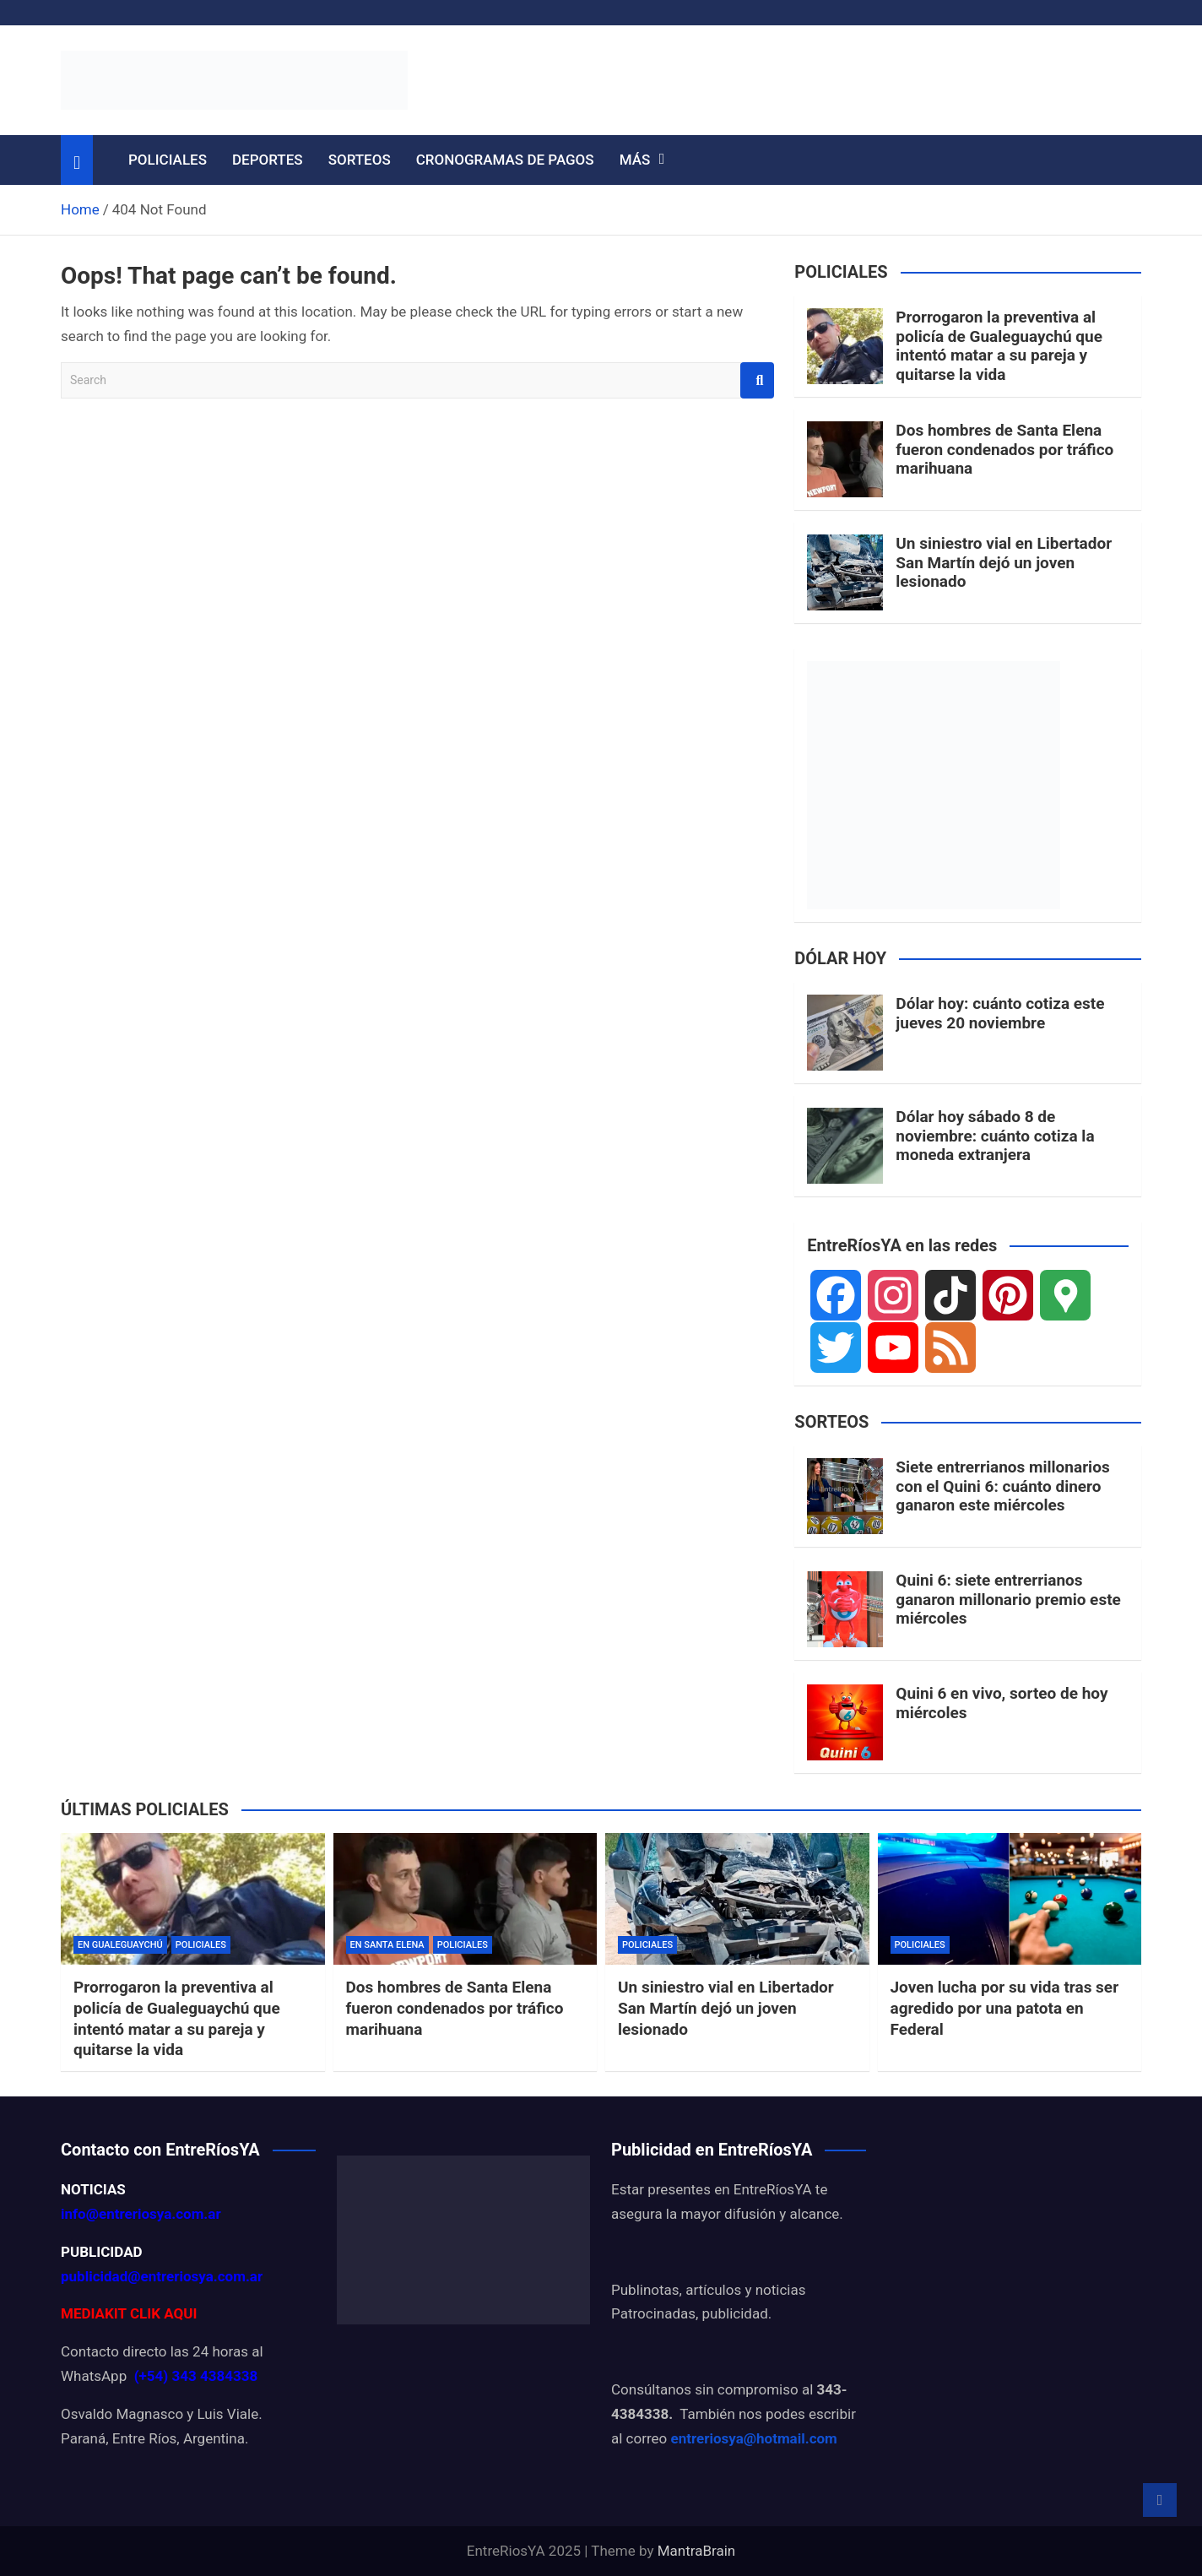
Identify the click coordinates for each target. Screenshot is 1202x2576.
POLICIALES (167, 159)
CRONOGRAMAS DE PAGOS (505, 159)
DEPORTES (267, 159)
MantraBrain (697, 2550)
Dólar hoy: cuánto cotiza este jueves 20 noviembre (1000, 1013)
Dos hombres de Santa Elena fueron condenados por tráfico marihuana (1004, 449)
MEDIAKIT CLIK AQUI (129, 2313)
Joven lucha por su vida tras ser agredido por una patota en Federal (1005, 2007)
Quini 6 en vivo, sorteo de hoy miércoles (1001, 1703)
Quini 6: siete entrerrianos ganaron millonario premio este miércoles (1008, 1599)
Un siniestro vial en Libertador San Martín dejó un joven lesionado (1004, 563)
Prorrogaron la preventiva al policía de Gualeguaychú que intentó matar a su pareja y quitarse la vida (999, 345)
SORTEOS (359, 159)
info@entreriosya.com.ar (141, 2213)
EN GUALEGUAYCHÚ (120, 1944)
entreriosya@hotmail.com (753, 2438)
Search (757, 380)
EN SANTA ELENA (387, 1944)
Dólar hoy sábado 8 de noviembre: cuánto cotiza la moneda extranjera (995, 1136)
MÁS (635, 159)
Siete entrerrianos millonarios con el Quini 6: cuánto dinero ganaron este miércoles (1002, 1486)
